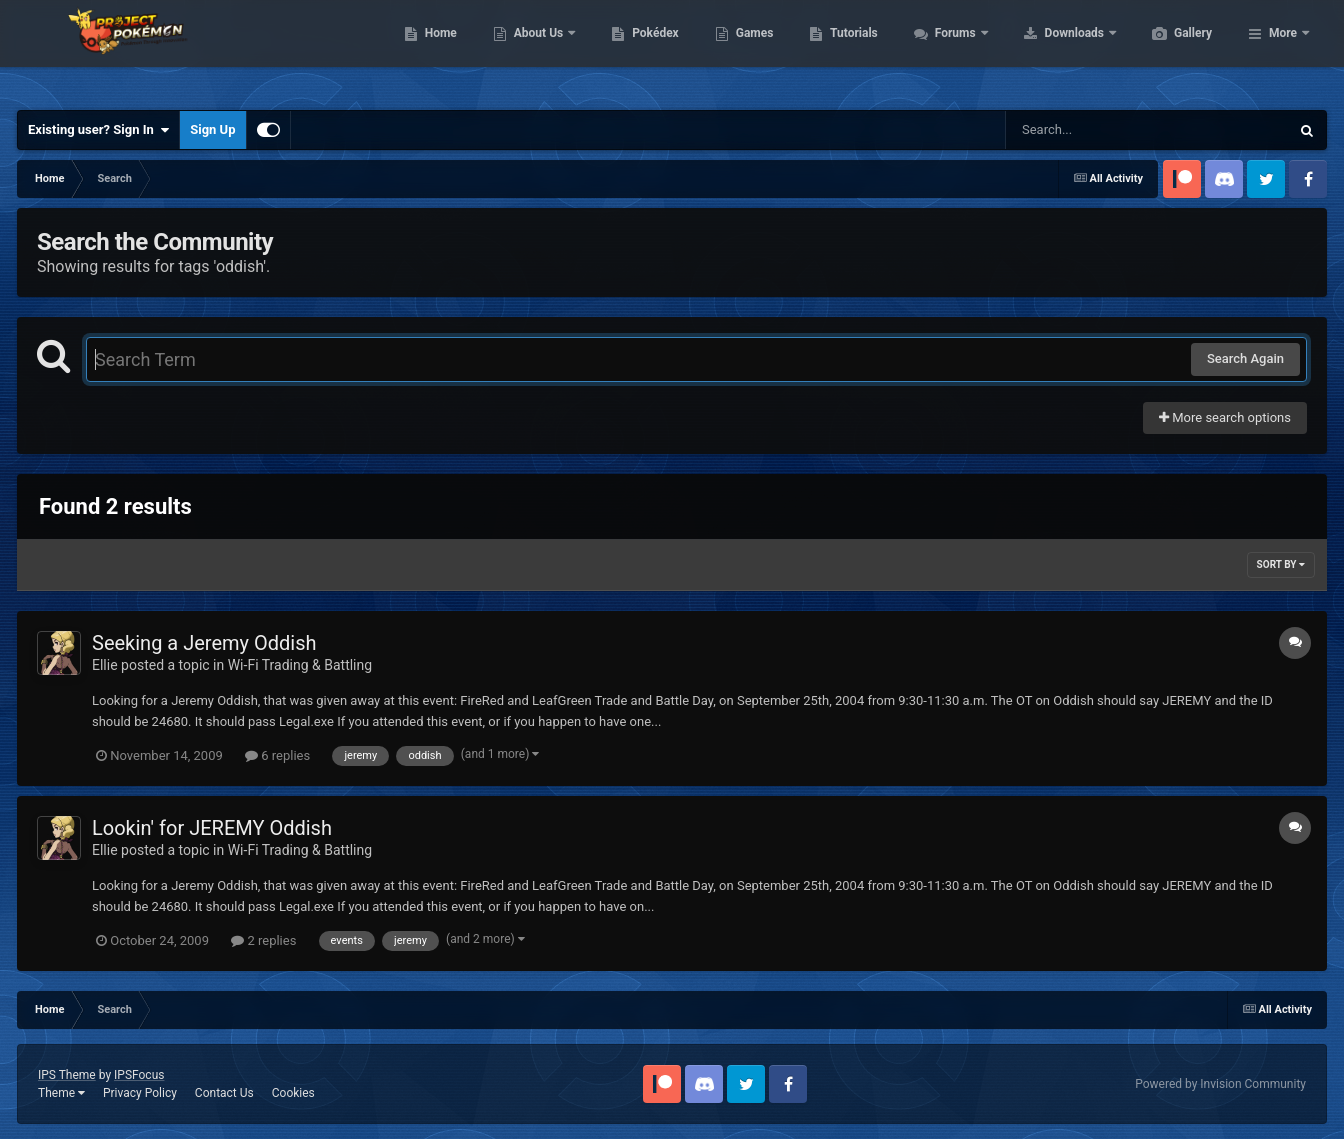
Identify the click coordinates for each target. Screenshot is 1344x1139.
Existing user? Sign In (98, 130)
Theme (61, 1093)
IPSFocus (139, 1075)
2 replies (263, 940)
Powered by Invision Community (1220, 1084)
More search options (1225, 417)
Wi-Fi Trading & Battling (300, 665)
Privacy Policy (140, 1093)
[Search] (1097, 130)
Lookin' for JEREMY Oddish (212, 828)
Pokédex (750, 50)
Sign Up (212, 129)
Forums (1051, 50)
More (1283, 50)
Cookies (293, 1093)
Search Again (1245, 358)
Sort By (1281, 564)
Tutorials (948, 50)
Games (849, 50)
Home (535, 50)
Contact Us (224, 1093)
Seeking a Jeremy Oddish (204, 643)
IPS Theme (67, 1075)
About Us (634, 50)
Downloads (1170, 50)
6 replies (277, 755)
